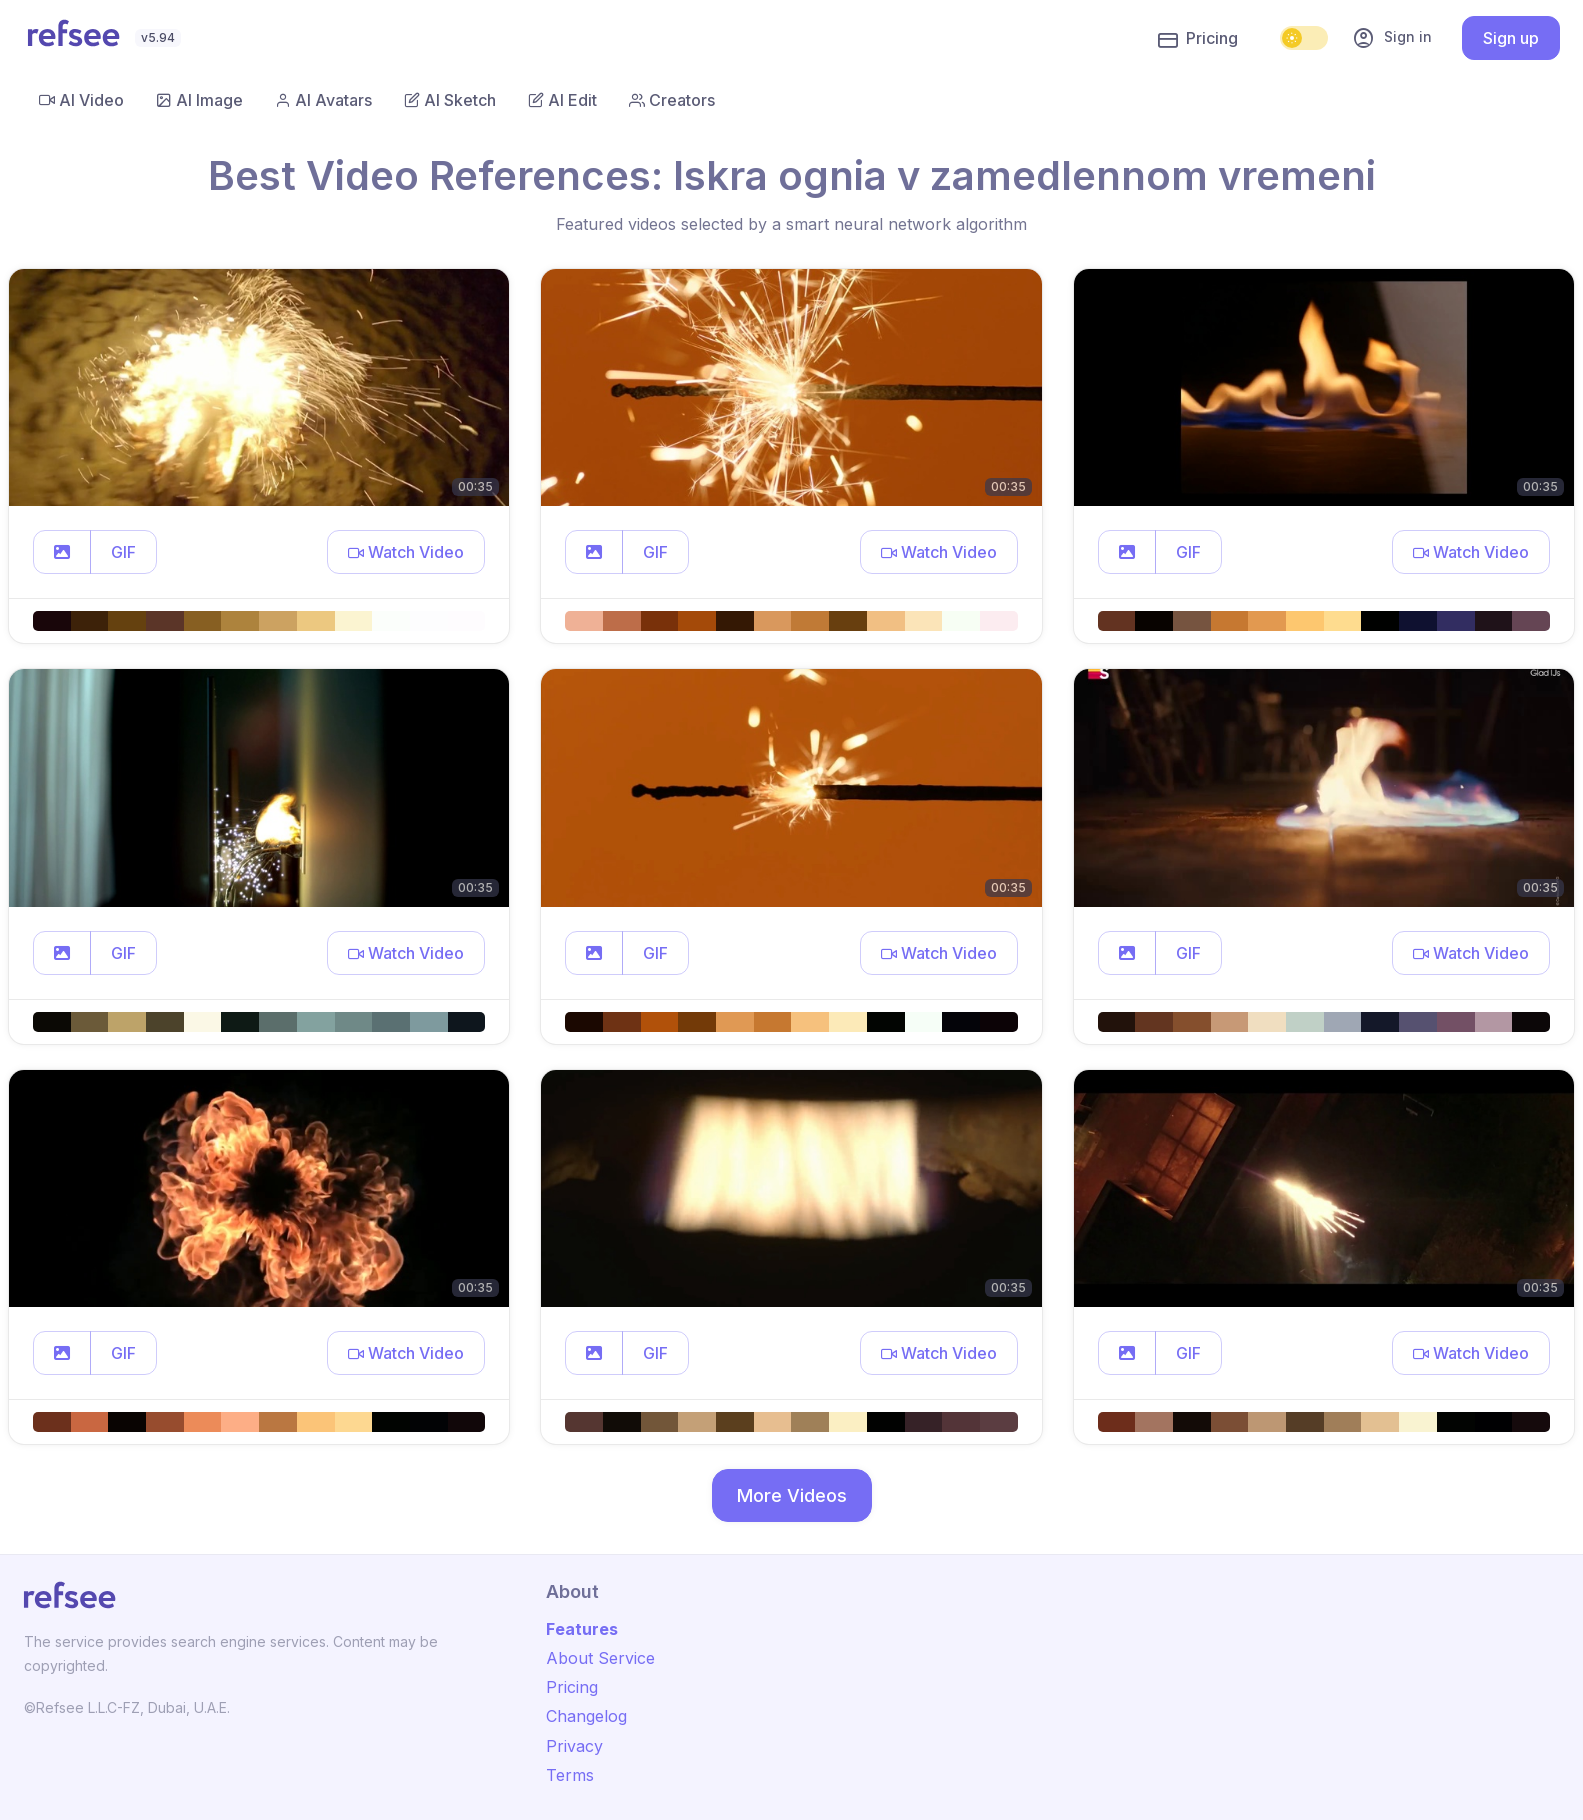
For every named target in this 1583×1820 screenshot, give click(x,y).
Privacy (574, 1746)
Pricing (1198, 39)
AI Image (199, 100)
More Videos (792, 1495)
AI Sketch (450, 100)
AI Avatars (323, 100)
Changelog (586, 1716)
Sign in (1392, 38)
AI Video (81, 100)
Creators (672, 100)
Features (582, 1629)
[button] (62, 552)
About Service (600, 1658)
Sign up (1511, 38)
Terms (570, 1775)
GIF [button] (123, 552)
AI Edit (562, 100)
